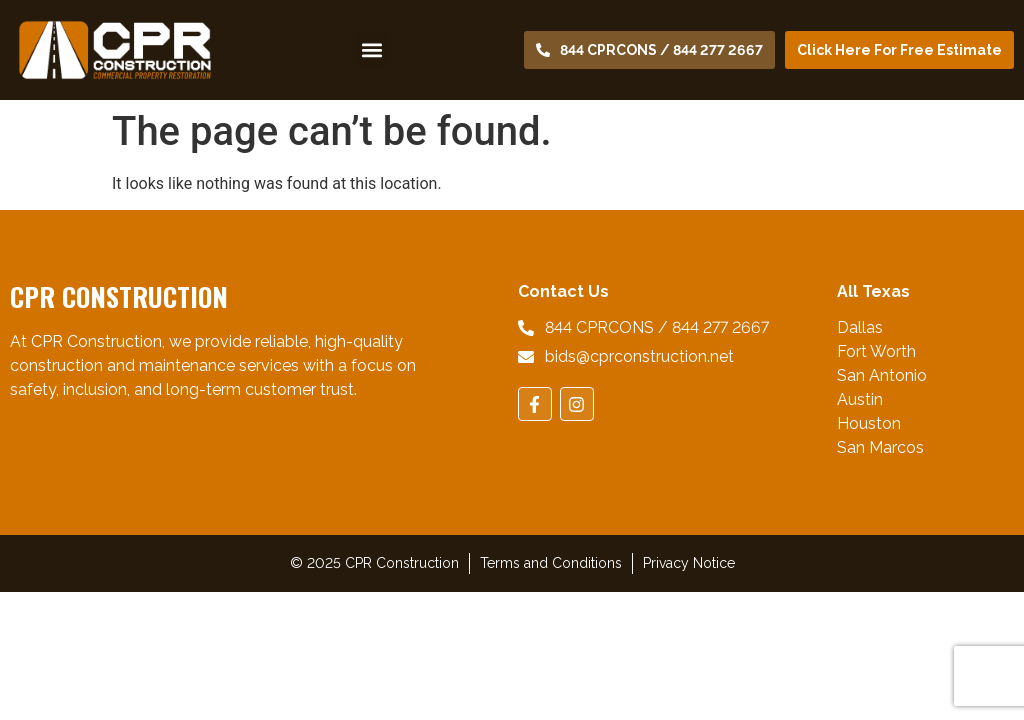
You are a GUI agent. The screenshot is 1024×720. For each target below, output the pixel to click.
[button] (372, 49)
